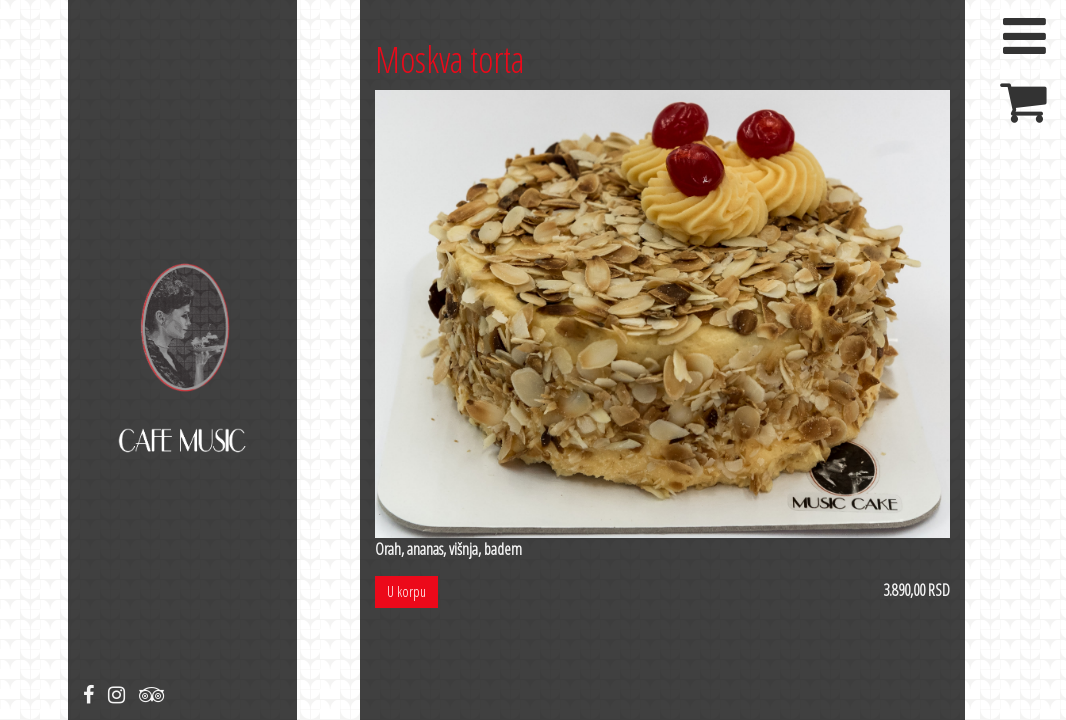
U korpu (406, 591)
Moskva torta (449, 59)
